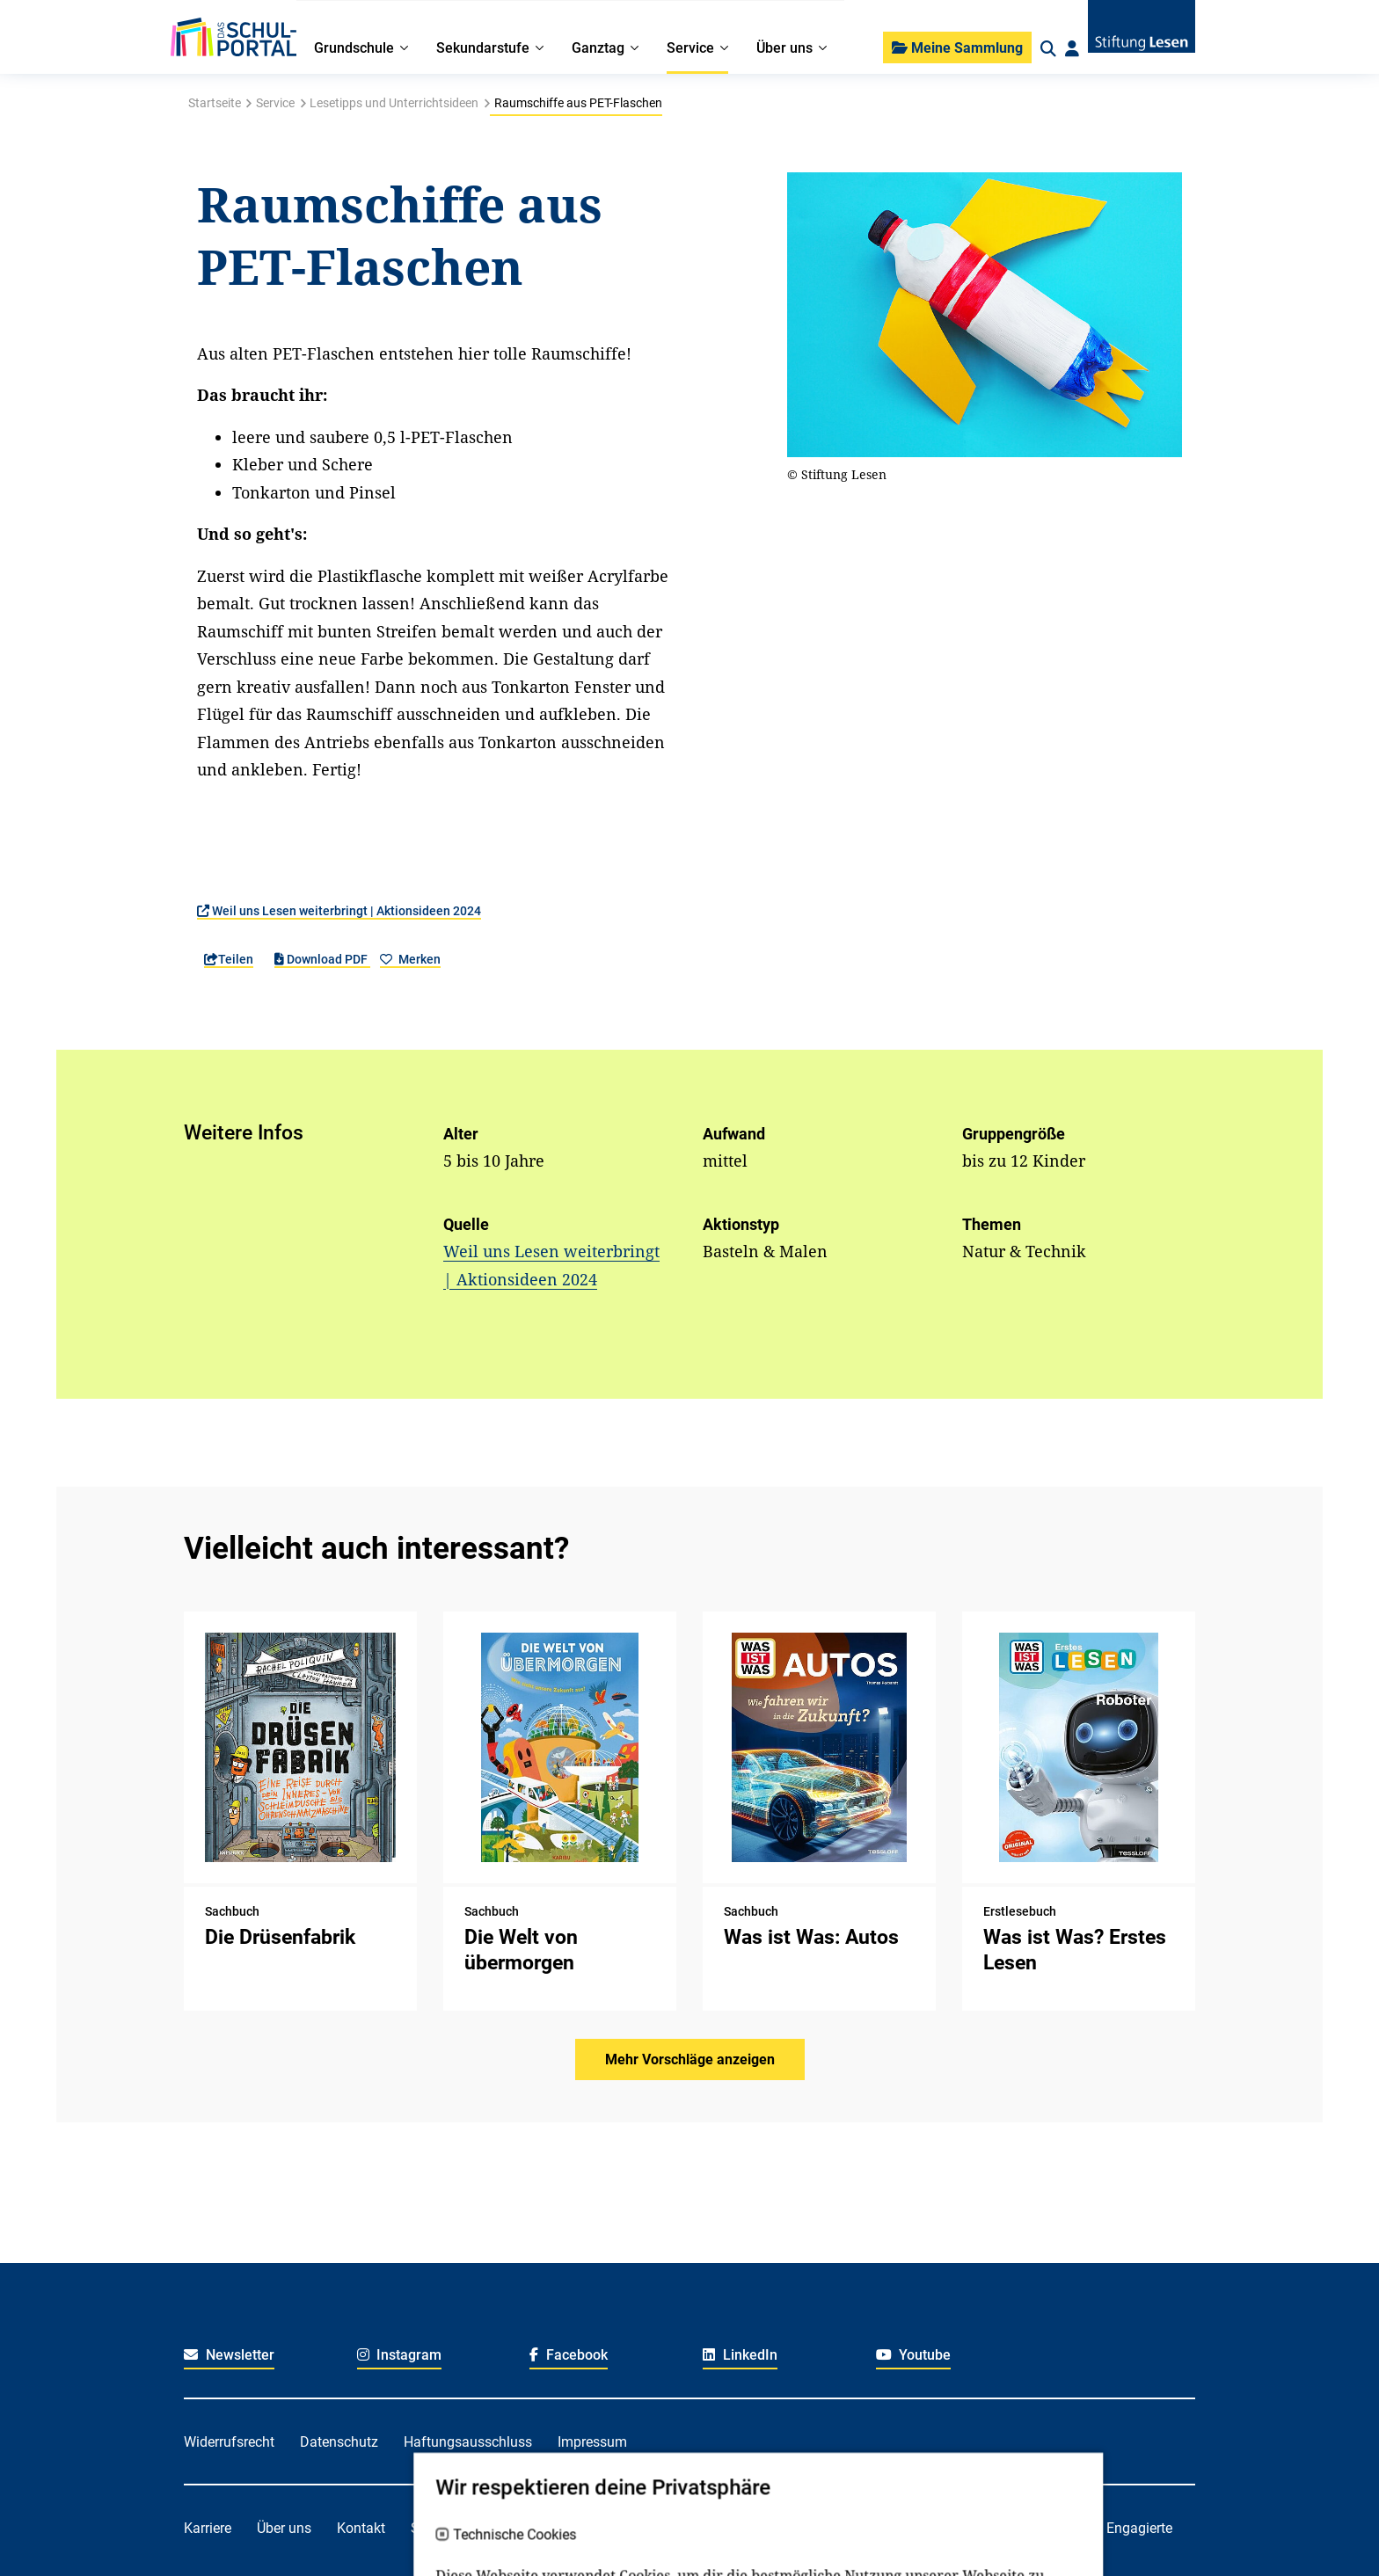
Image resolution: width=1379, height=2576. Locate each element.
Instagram (399, 2355)
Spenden (438, 2528)
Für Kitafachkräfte (650, 2528)
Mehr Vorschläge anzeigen (690, 2059)
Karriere (207, 2528)
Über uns (284, 2528)
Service (275, 103)
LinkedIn (740, 2355)
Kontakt (361, 2528)
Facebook (568, 2355)
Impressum (592, 2442)
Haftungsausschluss (468, 2442)
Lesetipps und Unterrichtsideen (394, 103)
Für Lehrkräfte (775, 2528)
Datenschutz (339, 2442)
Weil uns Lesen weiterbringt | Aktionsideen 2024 (339, 911)
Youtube (914, 2355)
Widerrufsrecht (229, 2442)
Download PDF (322, 959)
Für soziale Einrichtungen (922, 2528)
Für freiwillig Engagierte (1099, 2528)
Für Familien (529, 2528)
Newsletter (229, 2355)
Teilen (228, 959)
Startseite (214, 103)
